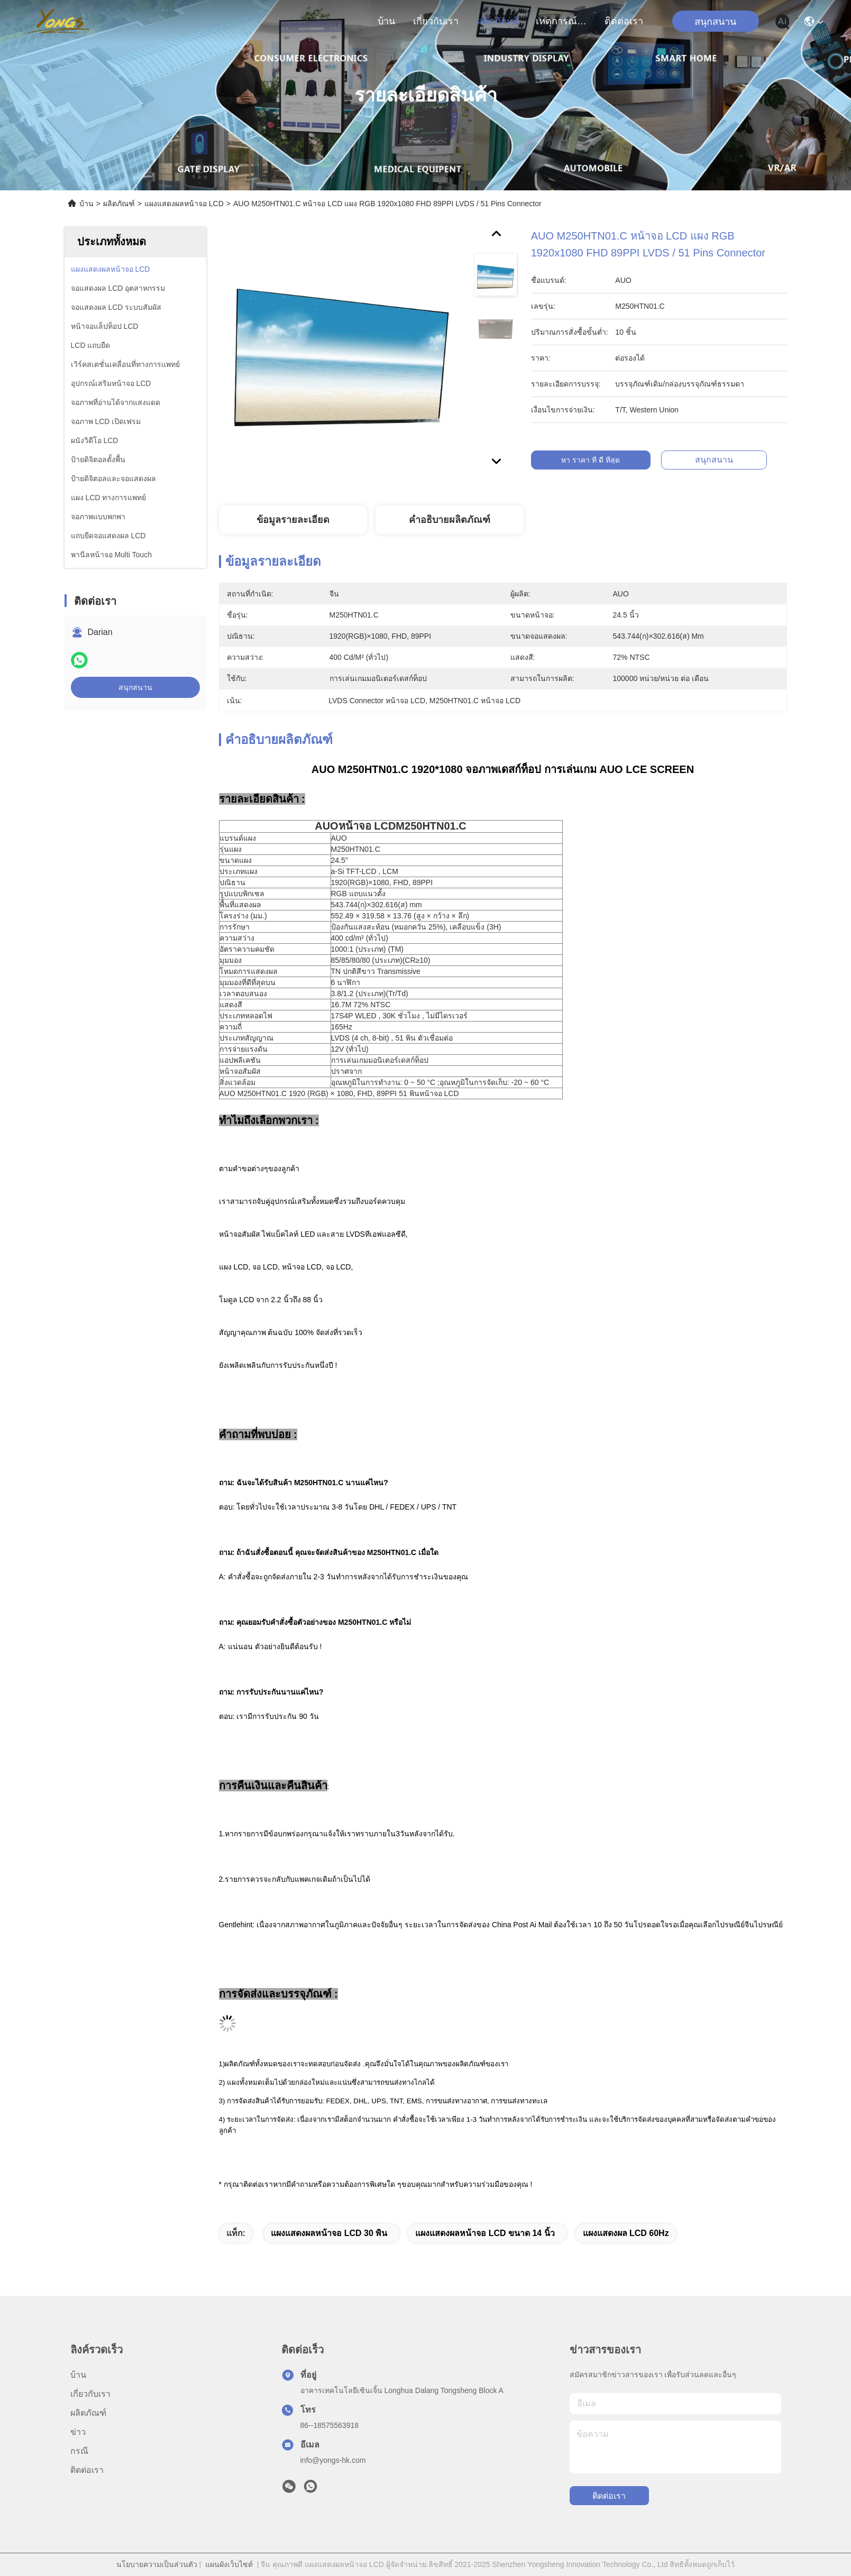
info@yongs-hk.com (333, 2460)
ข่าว (78, 2431)
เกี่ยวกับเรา (436, 21)
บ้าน (386, 21)
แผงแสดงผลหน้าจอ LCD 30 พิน (329, 2233)
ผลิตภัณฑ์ (497, 21)
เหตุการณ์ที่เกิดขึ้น (561, 21)
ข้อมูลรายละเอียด (293, 519)
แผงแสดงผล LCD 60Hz (626, 2233)
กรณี (79, 2450)
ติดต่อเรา (624, 21)
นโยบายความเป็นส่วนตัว (156, 2564)
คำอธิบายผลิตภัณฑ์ (449, 519)
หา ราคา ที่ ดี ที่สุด (602, 460)
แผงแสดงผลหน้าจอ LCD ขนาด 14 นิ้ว (484, 2233)
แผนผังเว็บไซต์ (229, 2564)
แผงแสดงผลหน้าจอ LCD (184, 203)
